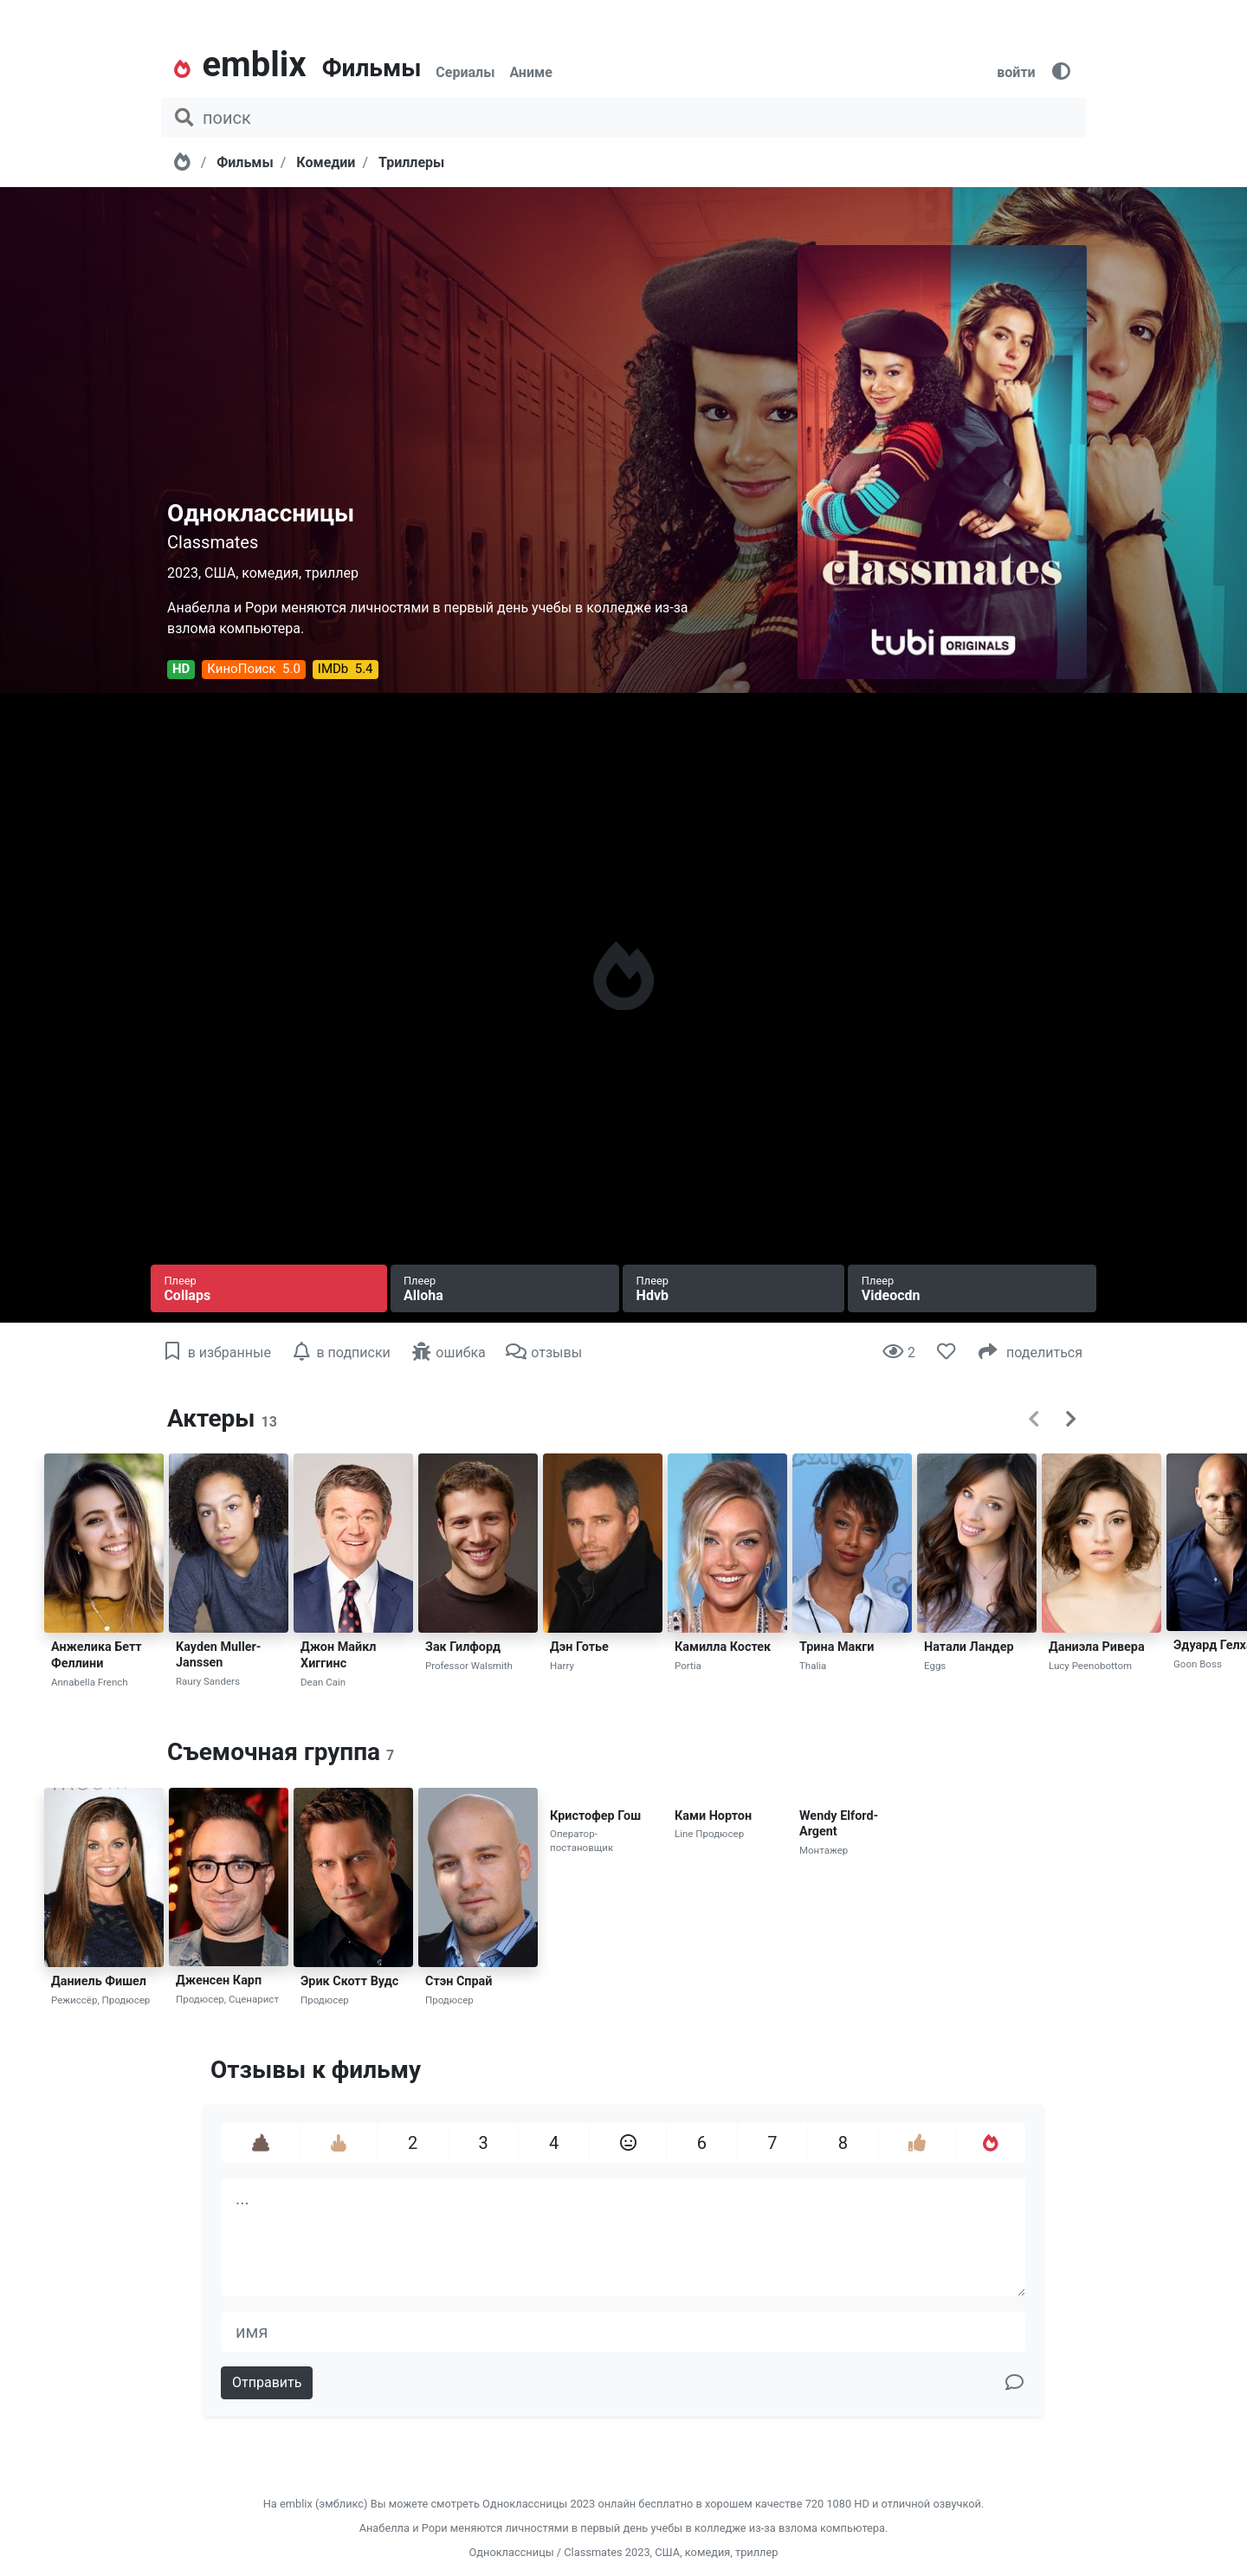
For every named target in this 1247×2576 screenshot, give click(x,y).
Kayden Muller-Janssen (218, 1655)
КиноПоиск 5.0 (253, 668)
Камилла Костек (723, 1647)
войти (1016, 72)
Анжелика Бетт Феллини (96, 1655)
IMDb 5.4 (345, 668)
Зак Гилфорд (463, 1647)
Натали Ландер (969, 1647)
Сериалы (465, 72)
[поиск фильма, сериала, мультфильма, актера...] (623, 118)
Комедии (325, 162)
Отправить (266, 2382)
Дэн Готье (579, 1647)
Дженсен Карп (219, 1980)
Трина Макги (837, 1647)
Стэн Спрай (458, 1981)
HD (181, 668)
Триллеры (411, 162)
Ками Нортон (713, 1816)
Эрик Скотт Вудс (349, 1981)
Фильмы (372, 68)
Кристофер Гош (595, 1816)
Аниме (530, 72)
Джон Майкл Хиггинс (338, 1655)
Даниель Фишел (98, 1981)
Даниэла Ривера (1097, 1647)
